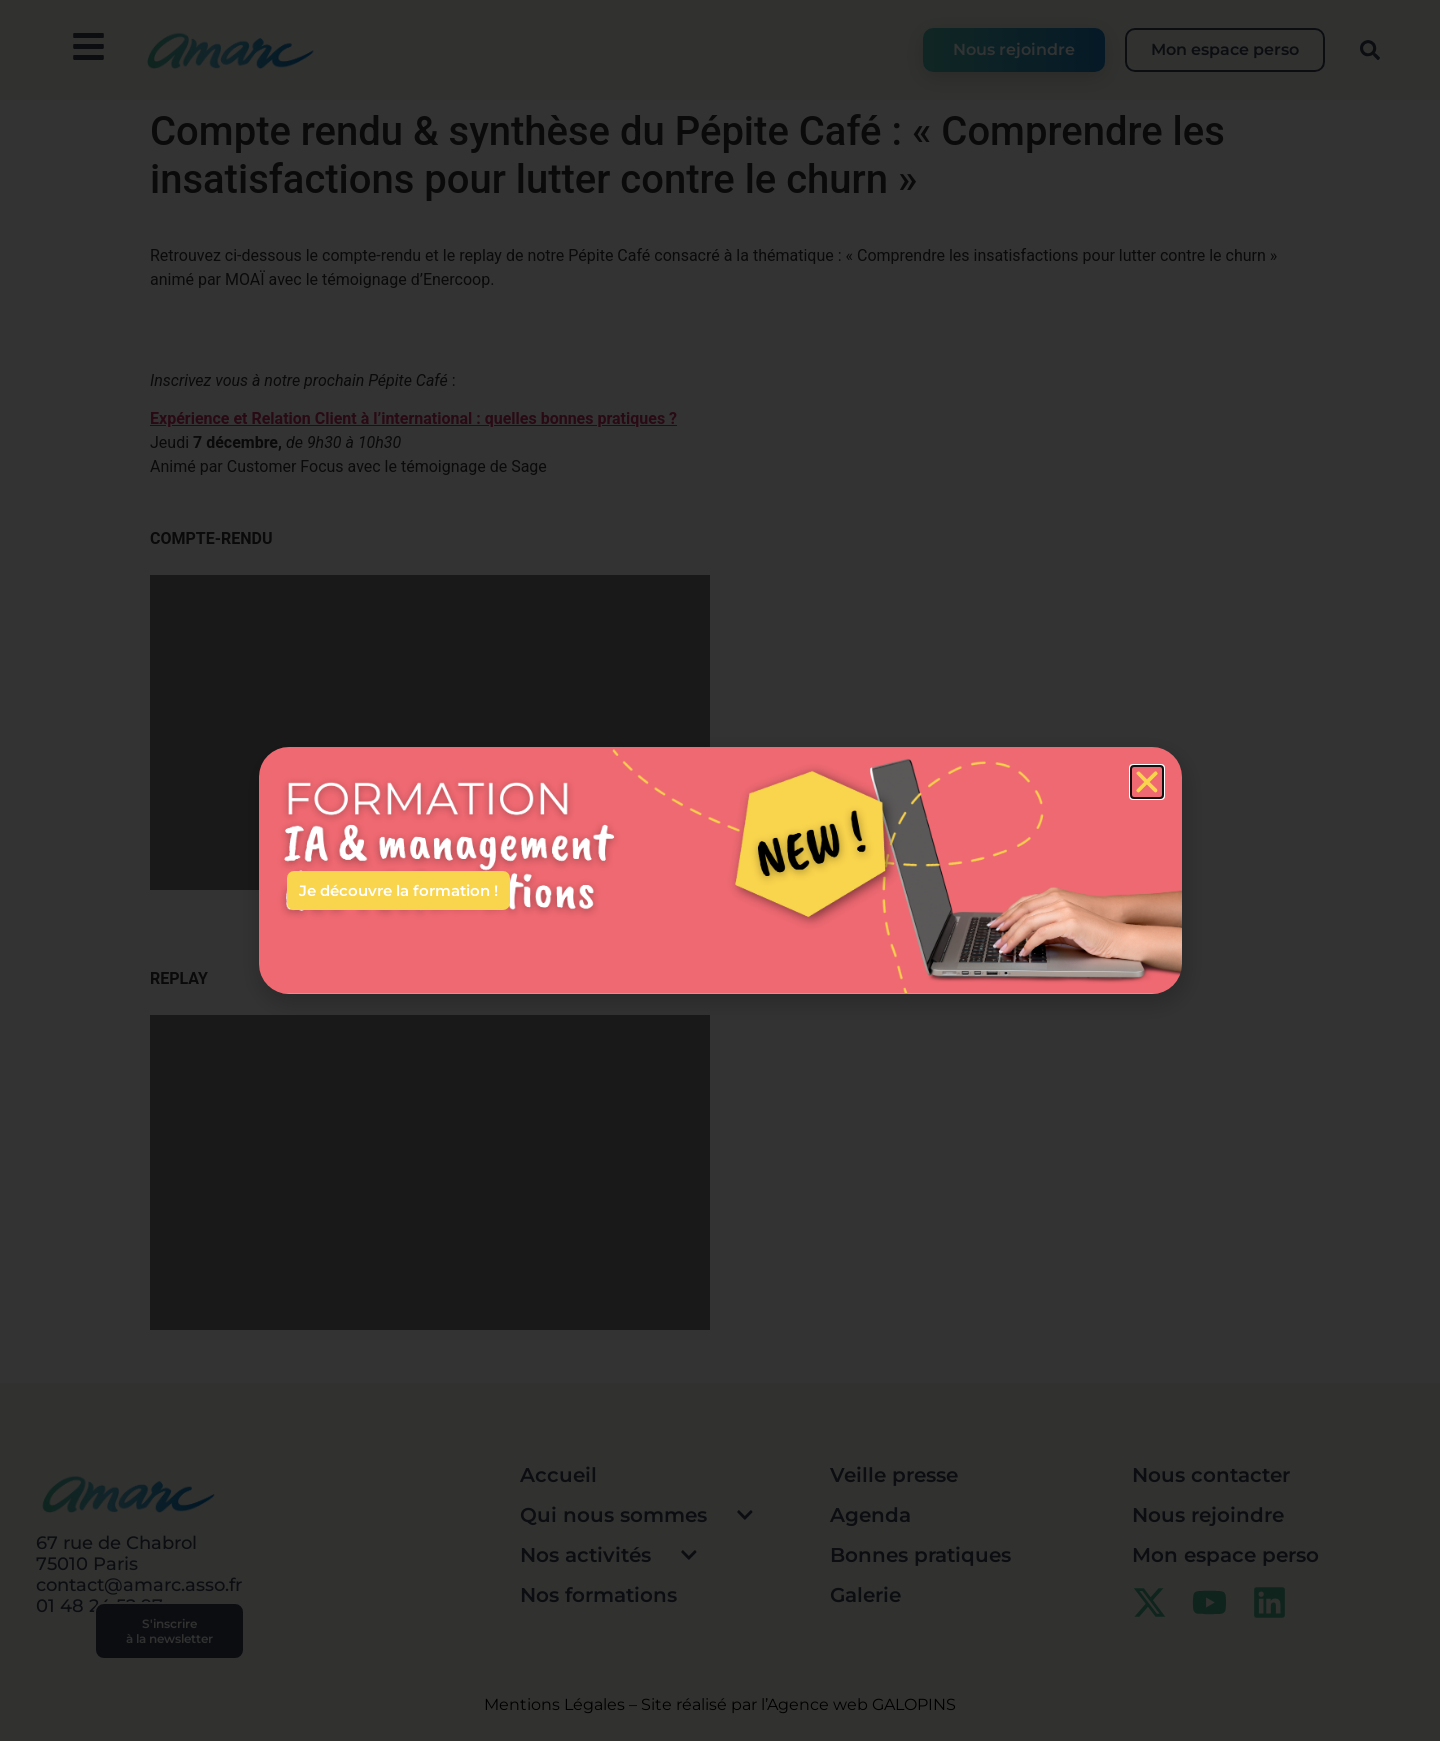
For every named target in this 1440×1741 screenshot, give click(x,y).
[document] (720, 870)
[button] (1147, 782)
